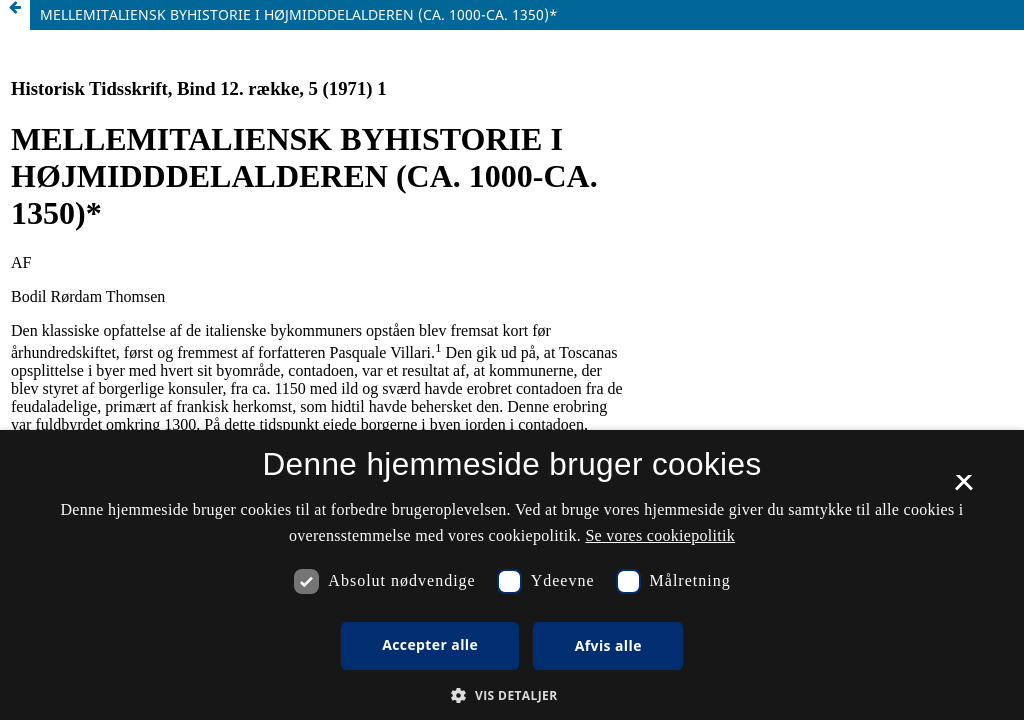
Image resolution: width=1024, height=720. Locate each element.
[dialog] (512, 575)
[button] (511, 695)
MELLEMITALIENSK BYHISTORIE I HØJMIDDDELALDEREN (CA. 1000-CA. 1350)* (299, 14)
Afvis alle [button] (608, 645)
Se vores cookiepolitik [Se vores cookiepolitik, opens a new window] (660, 535)
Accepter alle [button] (430, 644)
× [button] (963, 489)
